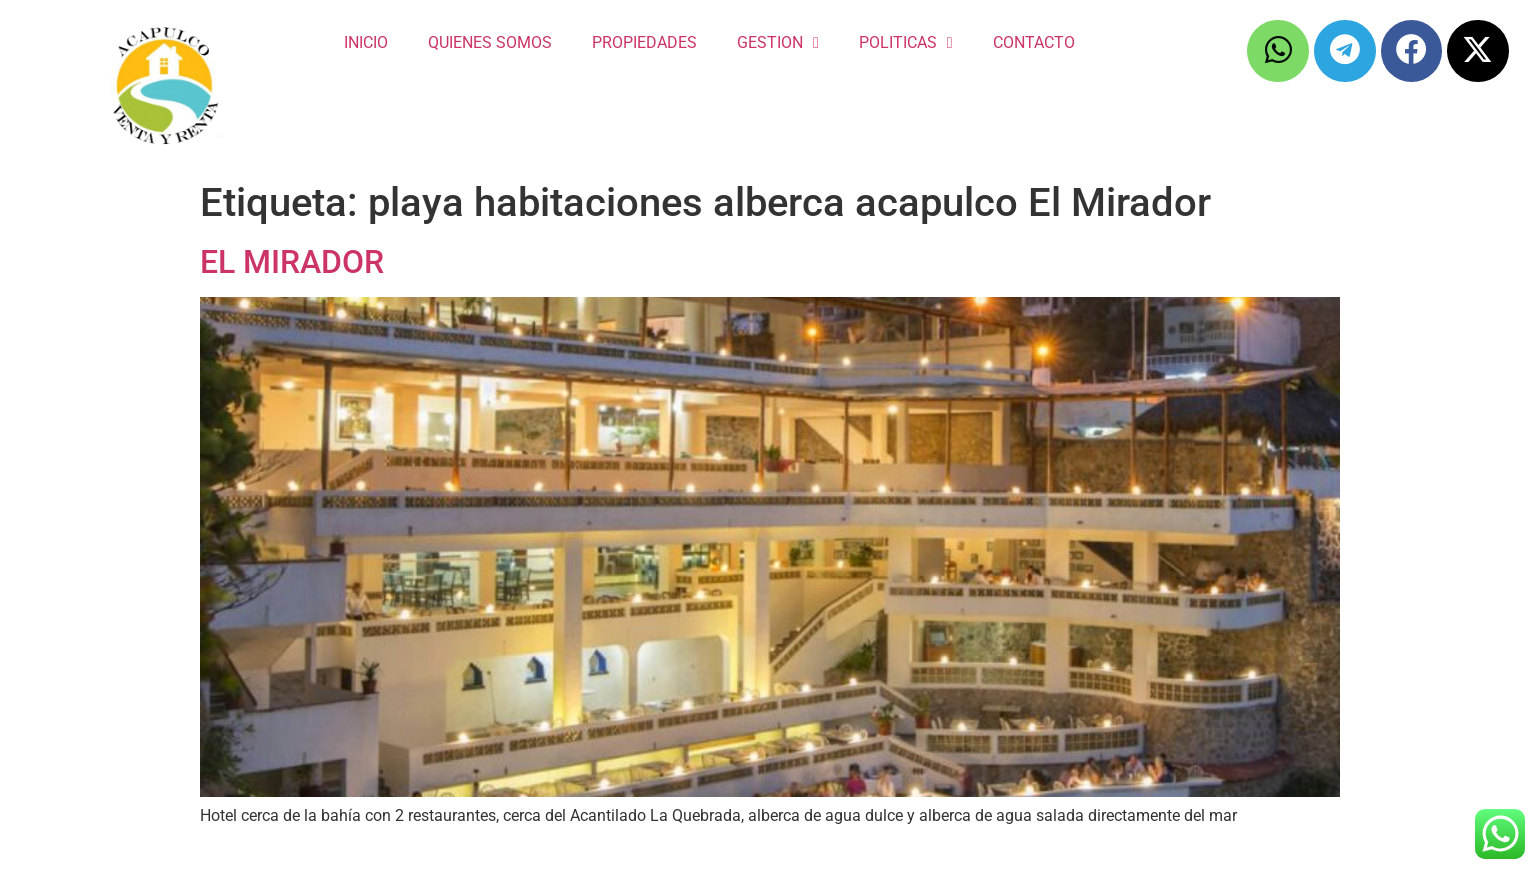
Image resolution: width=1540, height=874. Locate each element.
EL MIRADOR (292, 262)
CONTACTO (1034, 42)
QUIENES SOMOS (490, 42)
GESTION (778, 43)
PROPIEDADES (644, 42)
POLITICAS (906, 43)
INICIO (366, 42)
